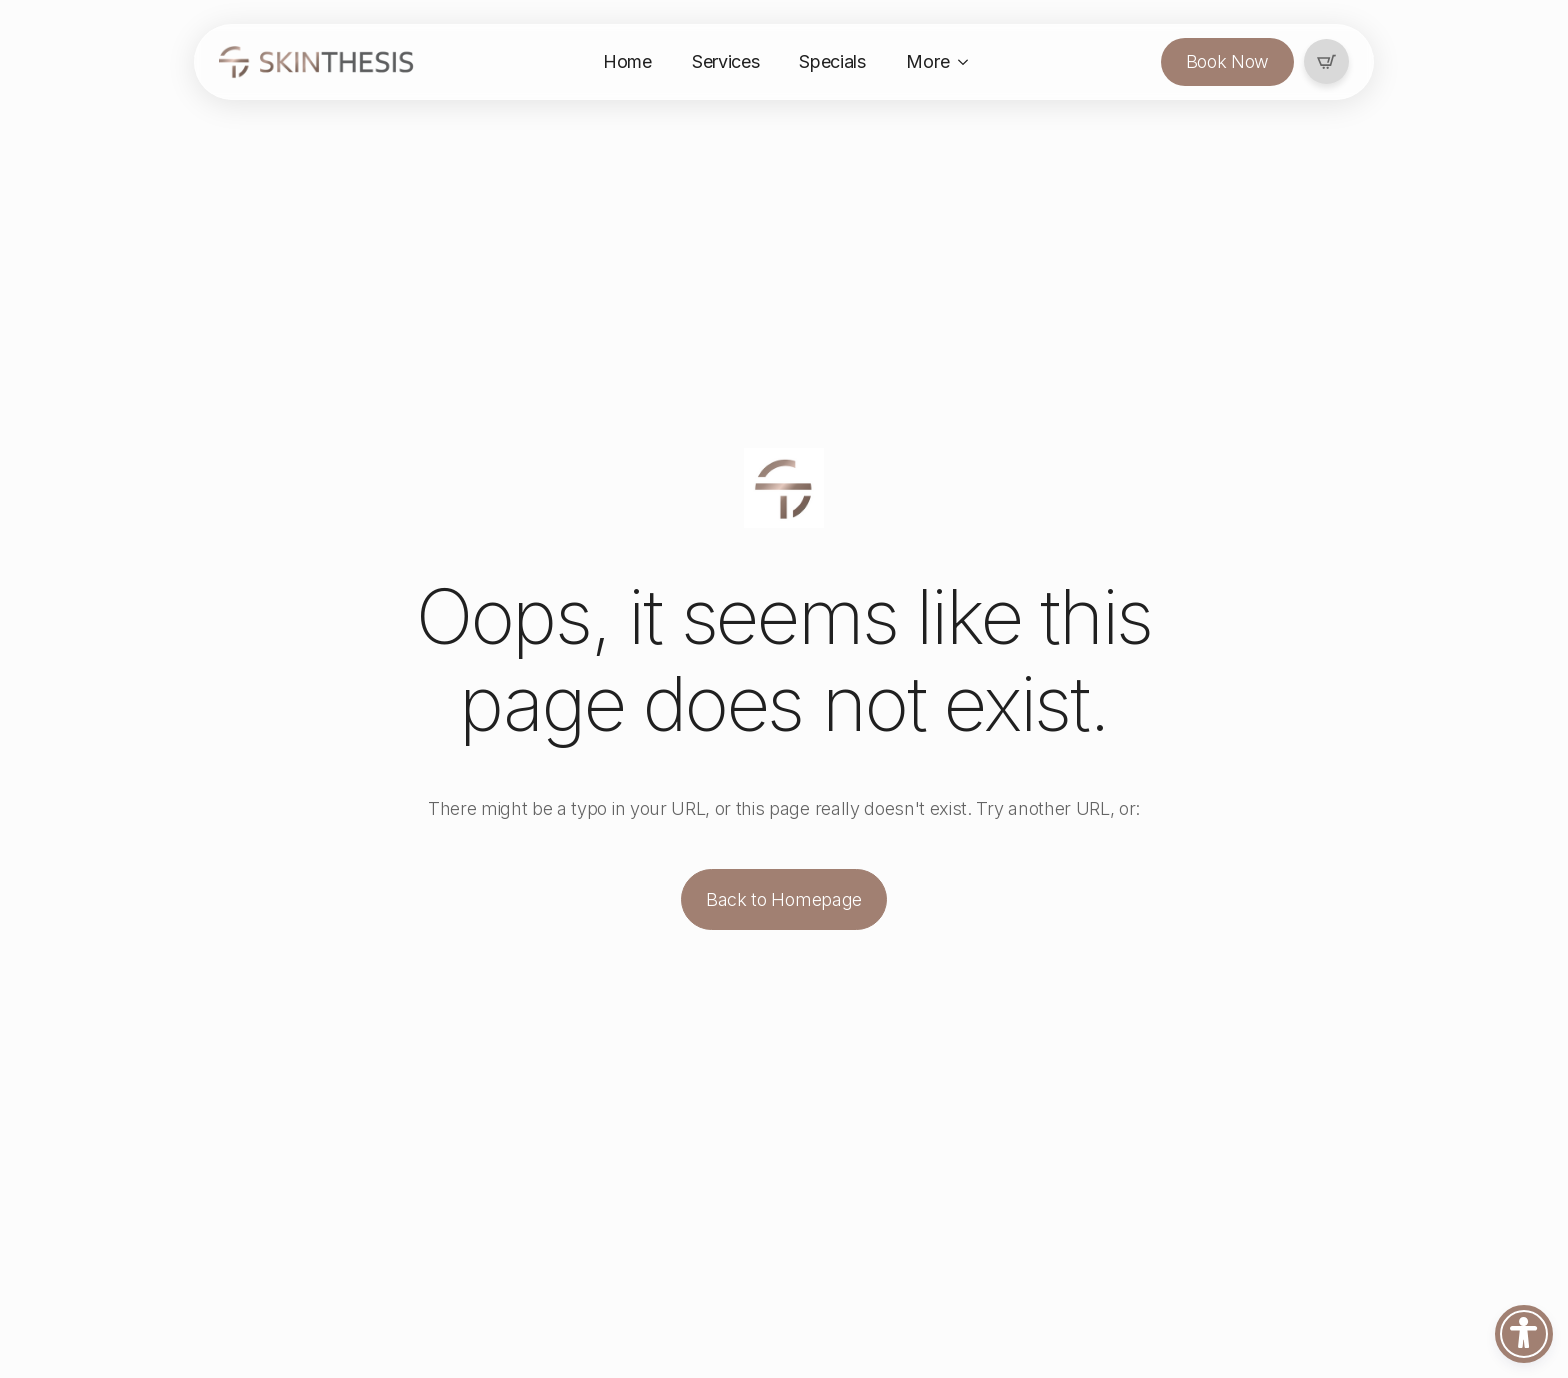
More (928, 61)
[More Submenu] (969, 62)
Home (627, 61)
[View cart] (1326, 62)
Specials (832, 61)
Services (725, 61)
